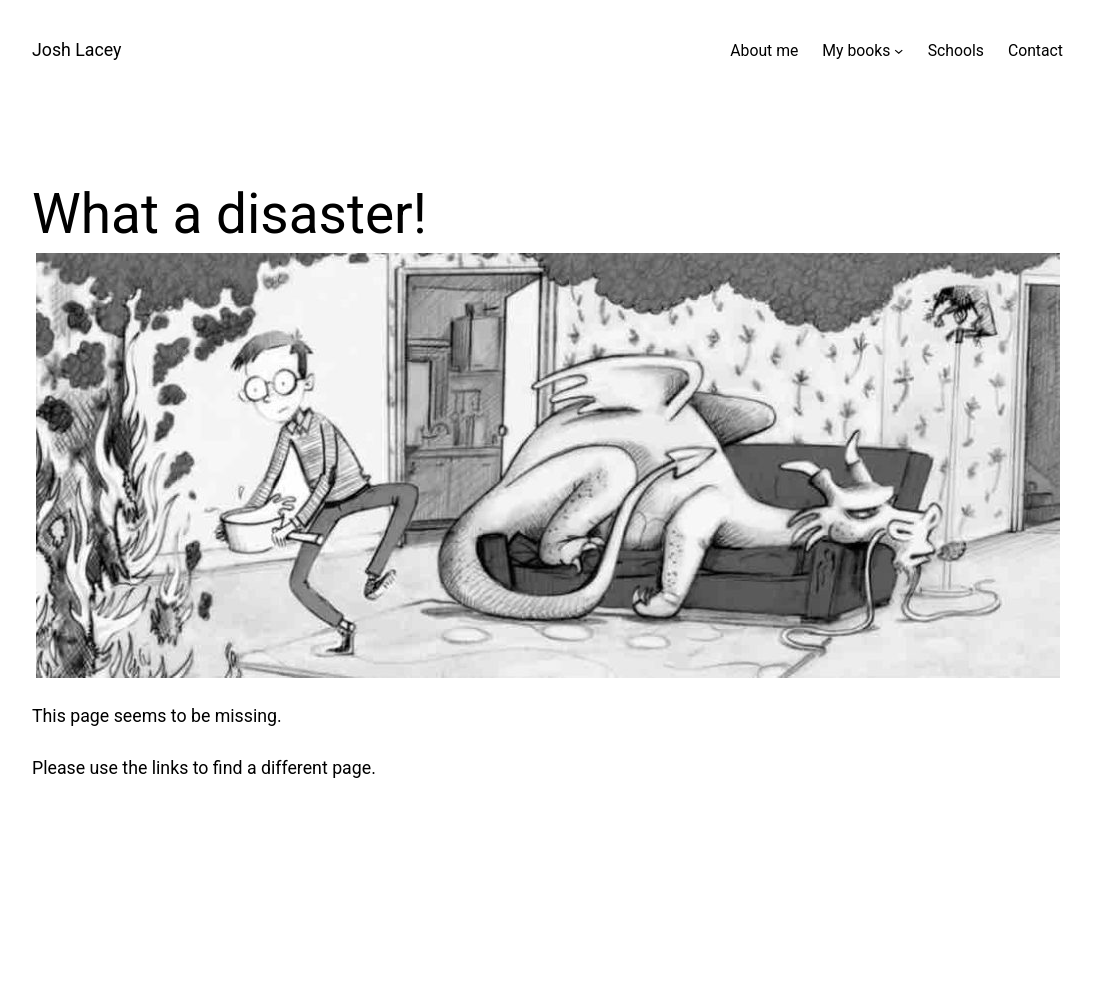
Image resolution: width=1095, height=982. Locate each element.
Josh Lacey (76, 50)
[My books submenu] (898, 50)
